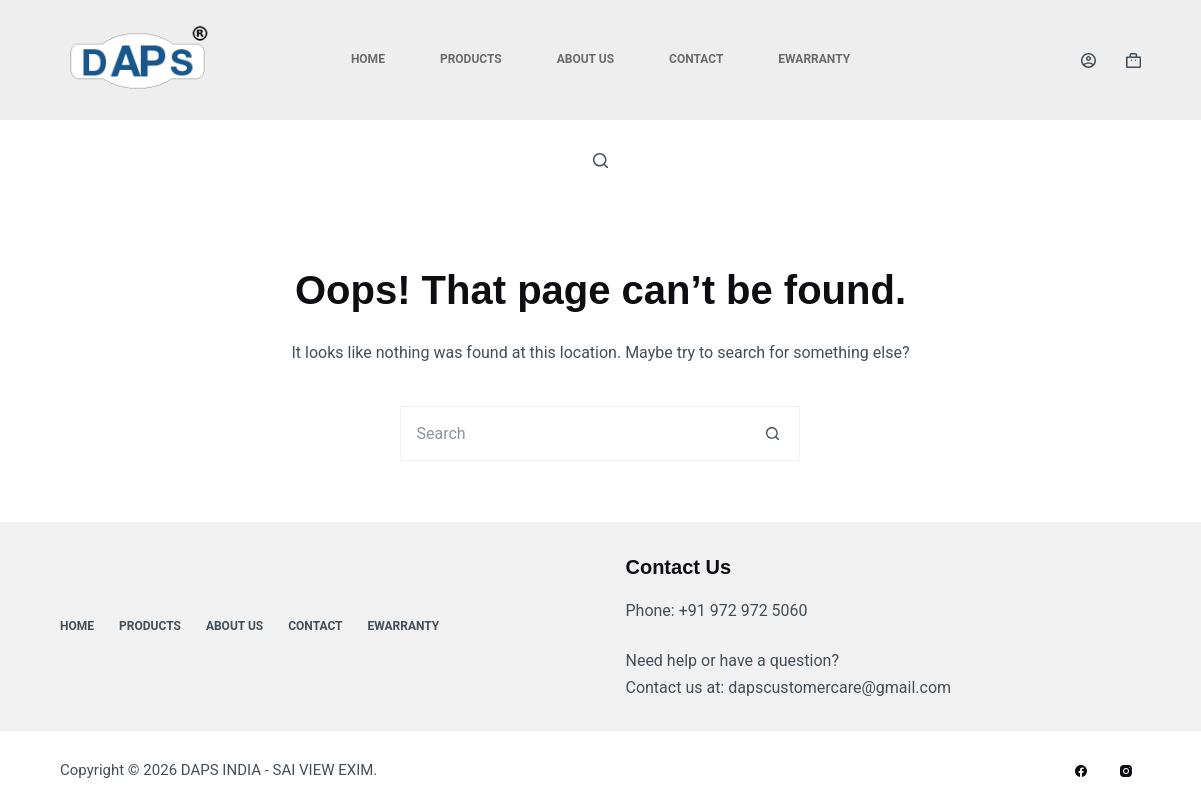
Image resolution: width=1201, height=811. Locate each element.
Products (471, 59)
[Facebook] (1081, 771)
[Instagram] (1126, 771)
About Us (585, 59)
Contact (696, 59)
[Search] (600, 160)
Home (368, 59)
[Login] (1088, 60)
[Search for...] (572, 433)
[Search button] (772, 433)
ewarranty (814, 59)
